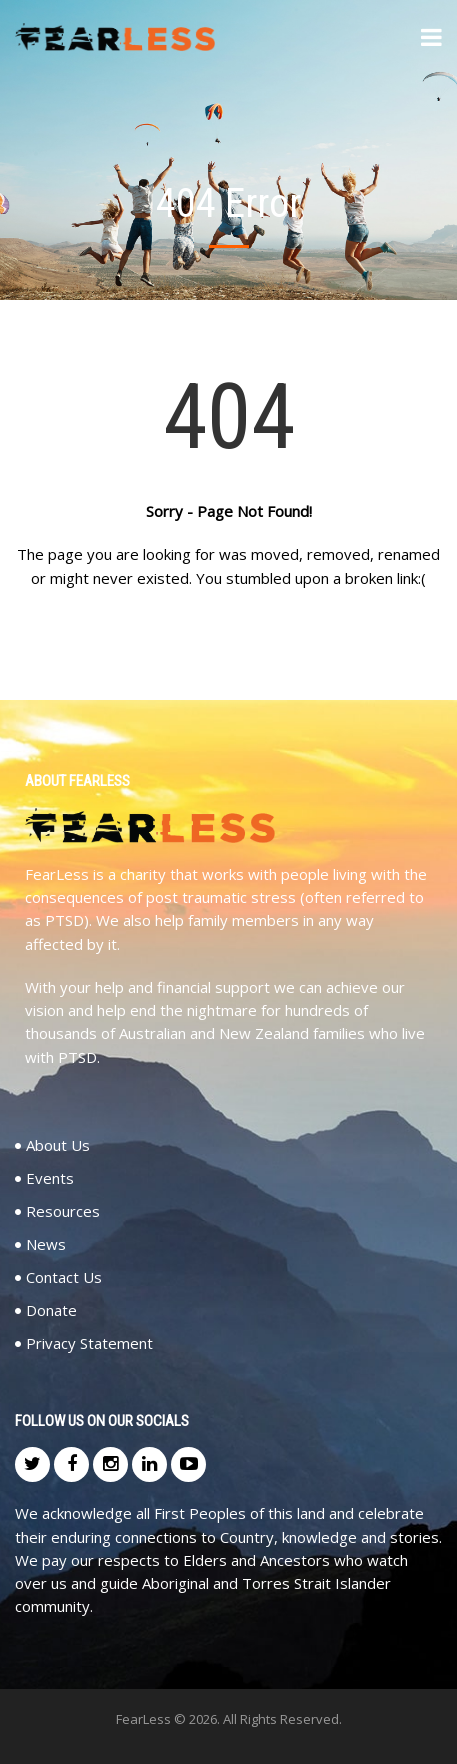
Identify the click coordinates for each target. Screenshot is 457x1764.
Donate (51, 1310)
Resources (63, 1211)
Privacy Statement (89, 1343)
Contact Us (64, 1277)
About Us (58, 1145)
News (46, 1244)
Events (50, 1178)
